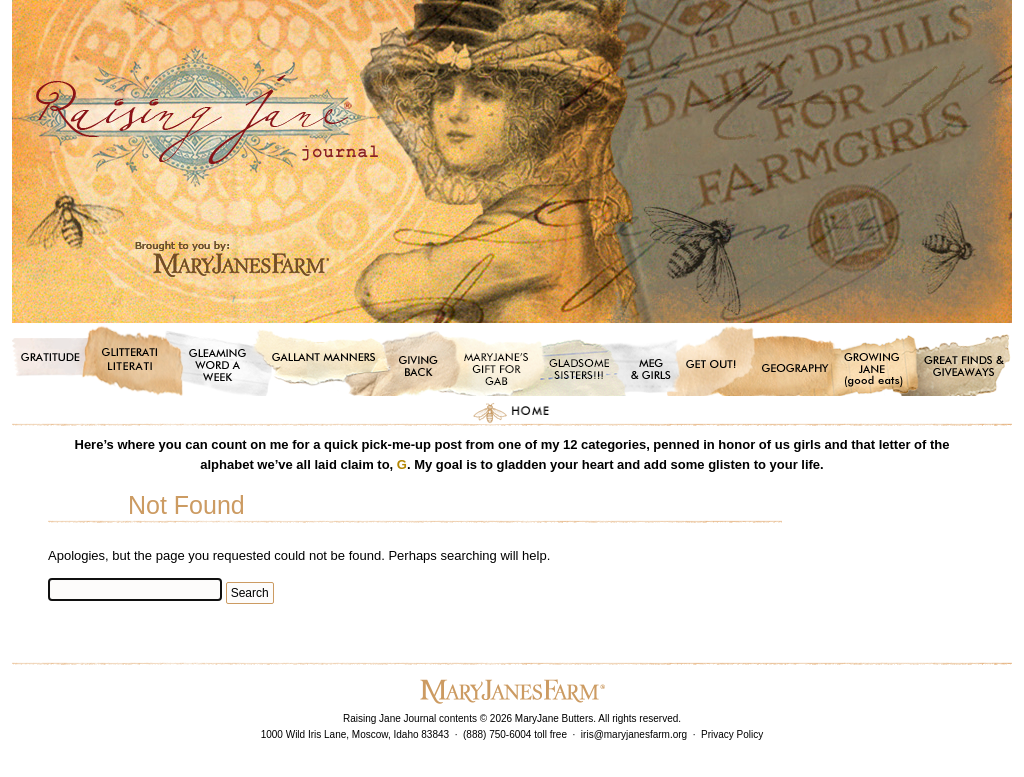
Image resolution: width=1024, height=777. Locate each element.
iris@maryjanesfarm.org (634, 734)
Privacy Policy (732, 734)
